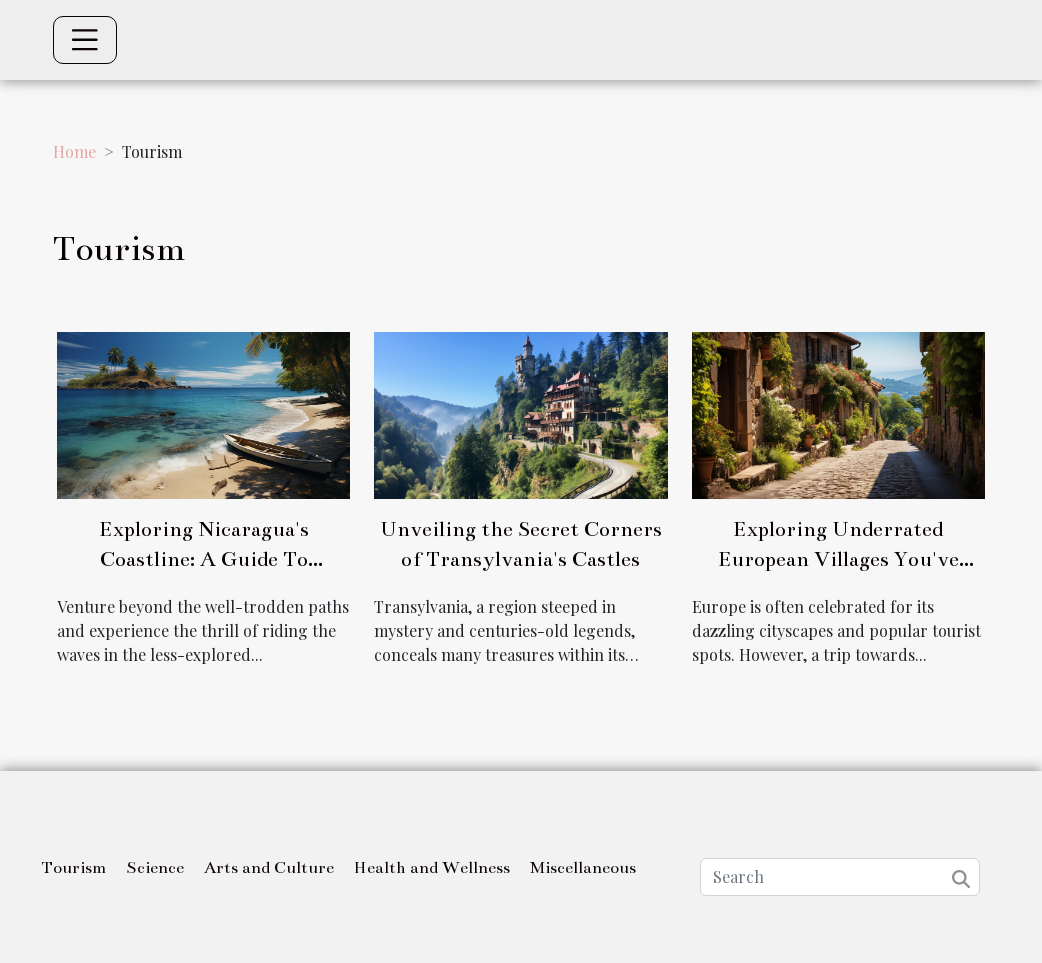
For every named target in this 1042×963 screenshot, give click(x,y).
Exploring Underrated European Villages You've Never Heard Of (838, 559)
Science (155, 868)
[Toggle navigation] (85, 40)
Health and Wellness (432, 868)
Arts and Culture (269, 868)
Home (74, 151)
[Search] (840, 877)
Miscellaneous (583, 868)
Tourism (73, 868)
